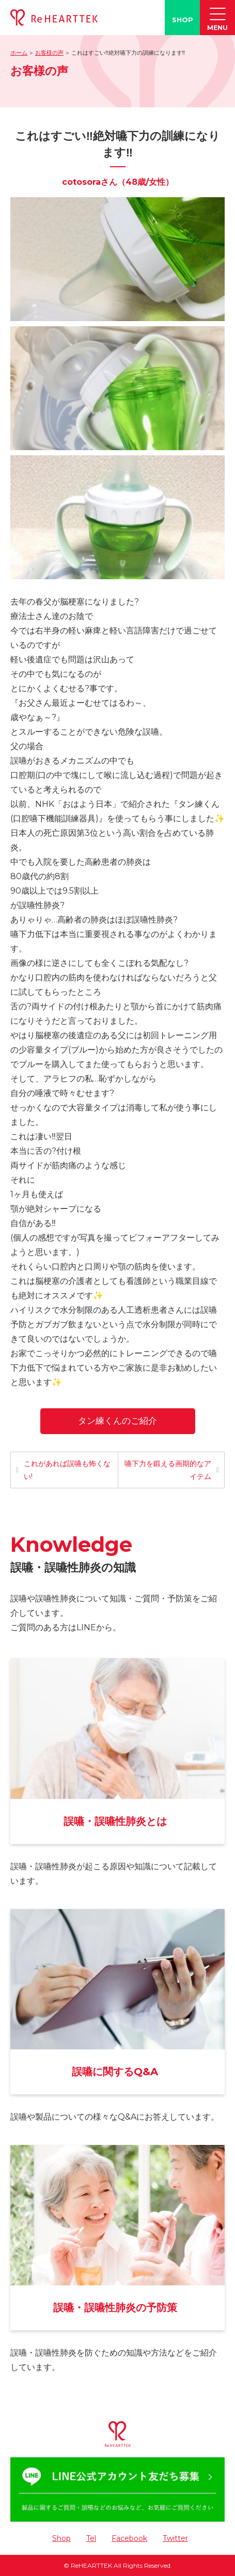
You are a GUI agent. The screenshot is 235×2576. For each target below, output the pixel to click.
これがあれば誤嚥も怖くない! (67, 1470)
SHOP (182, 19)
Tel (91, 2538)
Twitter (175, 2538)
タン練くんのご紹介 (117, 1421)
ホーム (18, 52)
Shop (61, 2538)
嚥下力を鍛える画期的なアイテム (167, 1470)
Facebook (129, 2538)
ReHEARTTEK (91, 2565)
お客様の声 (49, 52)
